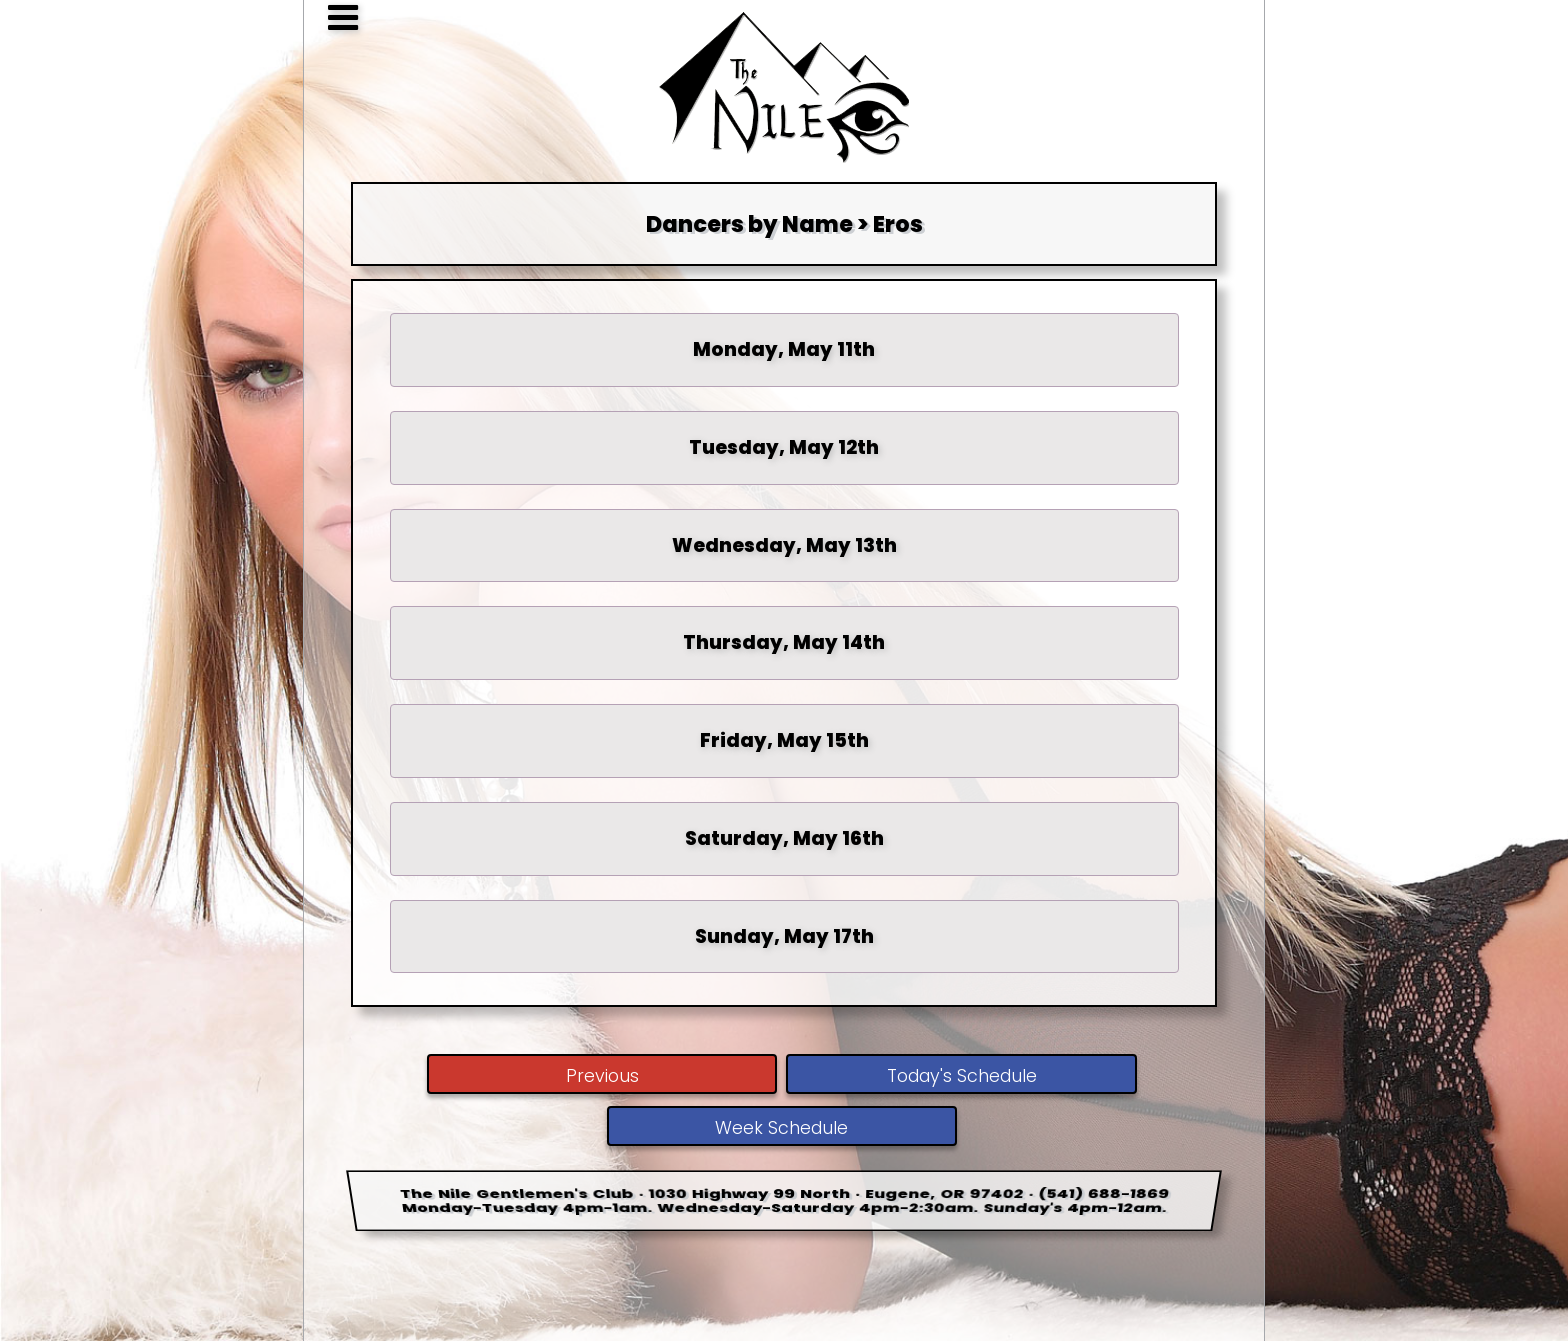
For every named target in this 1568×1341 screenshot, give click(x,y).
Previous (602, 1076)
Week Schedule (781, 1128)
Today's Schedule (962, 1076)
